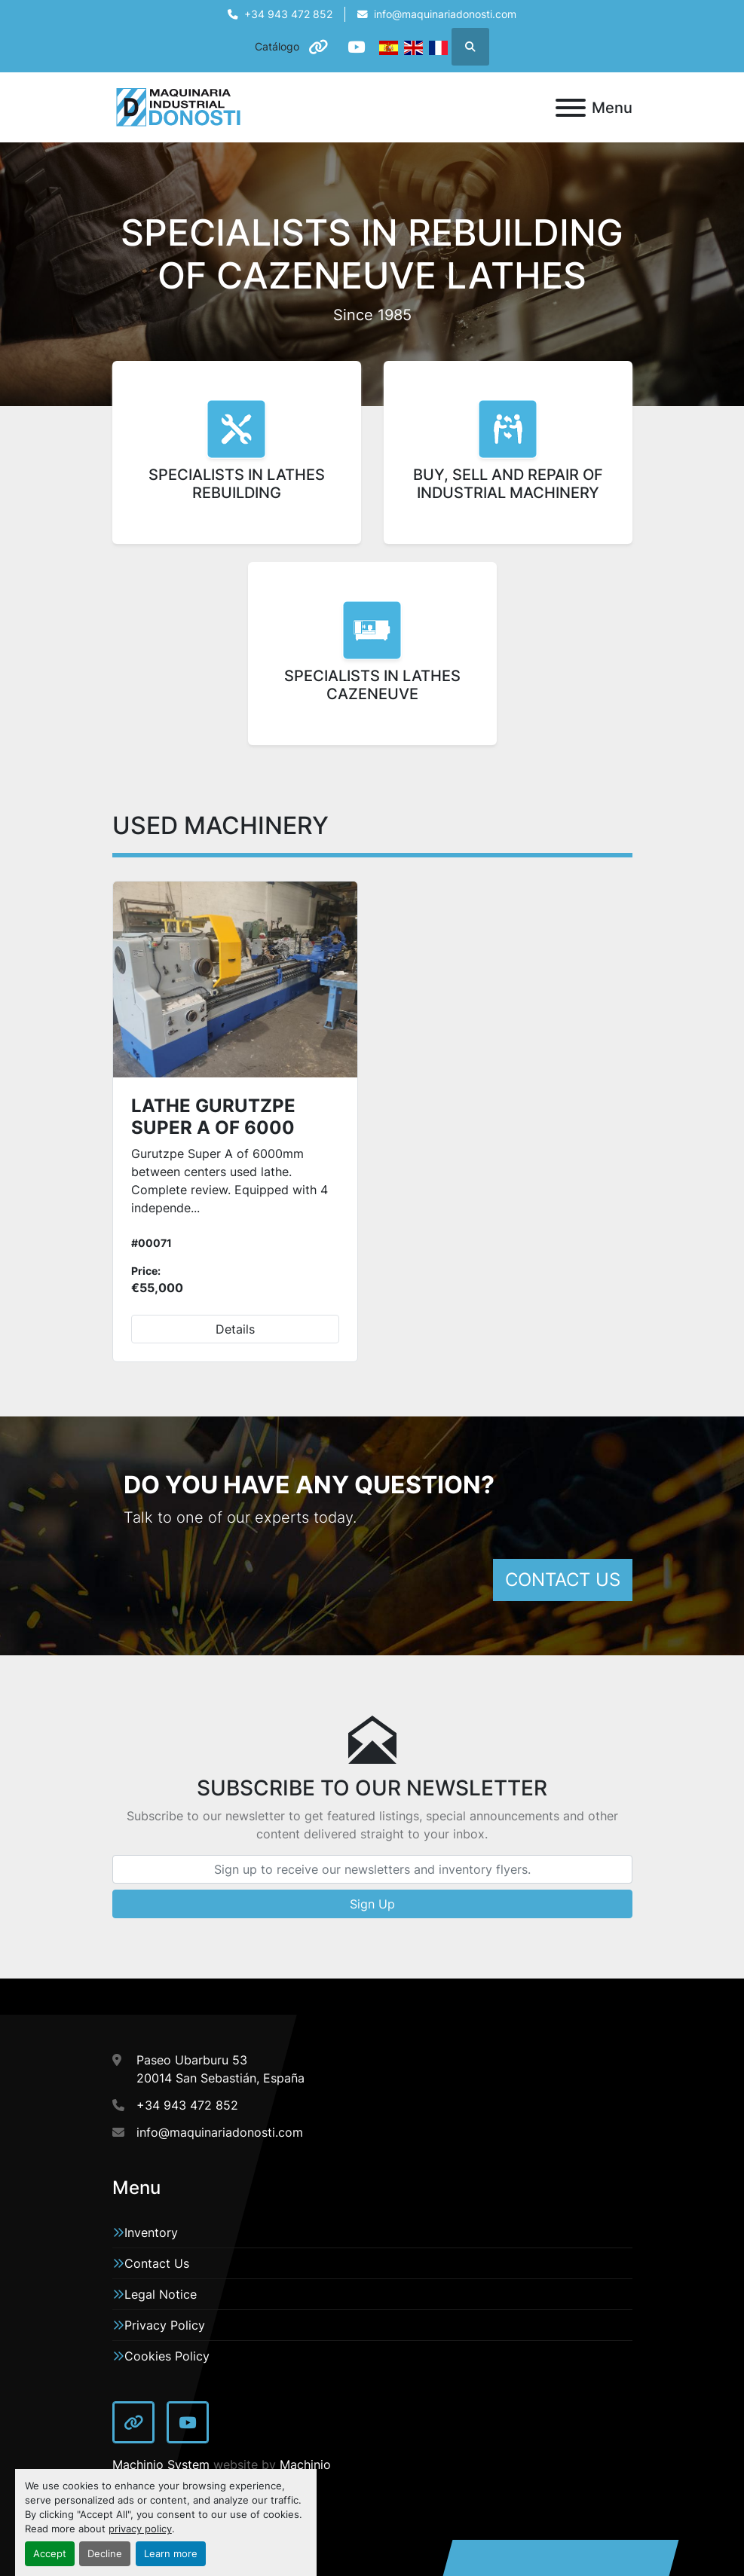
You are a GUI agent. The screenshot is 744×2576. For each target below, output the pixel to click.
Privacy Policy (164, 2325)
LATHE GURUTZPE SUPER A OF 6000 (213, 1116)
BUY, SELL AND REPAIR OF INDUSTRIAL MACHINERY (508, 484)
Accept (49, 2553)
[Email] (372, 1869)
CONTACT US (562, 1580)
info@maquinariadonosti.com (445, 14)
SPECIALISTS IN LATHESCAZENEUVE (372, 685)
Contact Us (156, 2263)
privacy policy (140, 2529)
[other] (318, 47)
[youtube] (356, 47)
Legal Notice (160, 2294)
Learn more (170, 2553)
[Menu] (571, 108)
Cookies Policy (167, 2356)
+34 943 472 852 (288, 14)
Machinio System (161, 2464)
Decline (104, 2553)
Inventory (151, 2232)
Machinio (305, 2464)
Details (235, 1329)
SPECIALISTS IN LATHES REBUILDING (236, 484)
